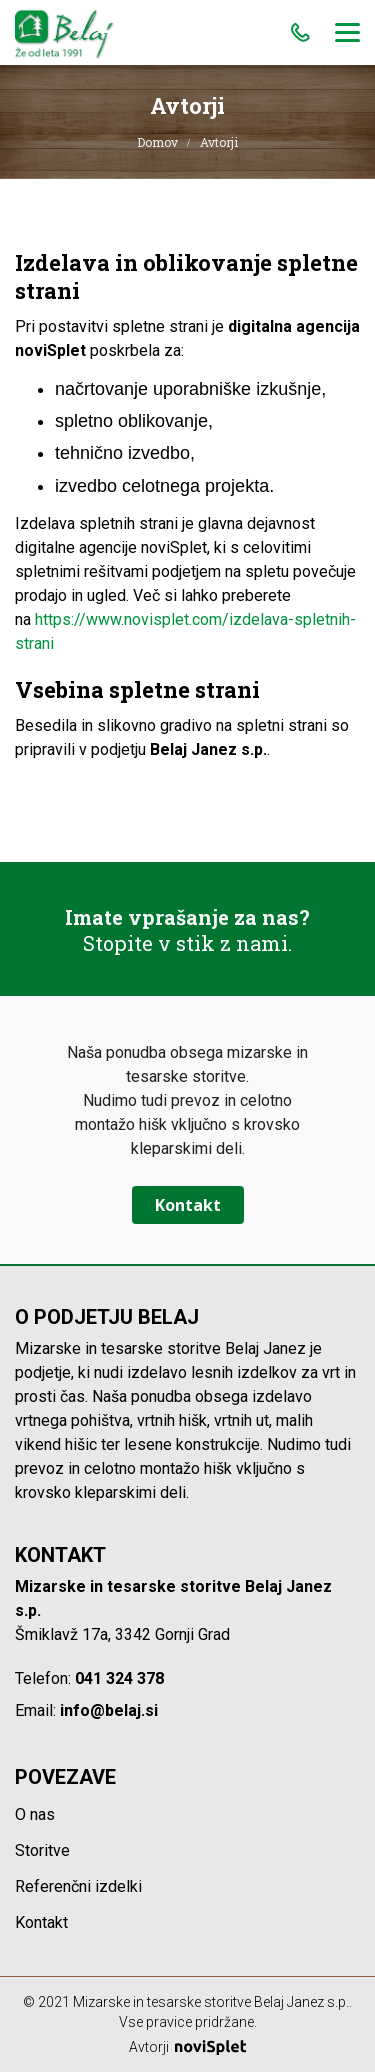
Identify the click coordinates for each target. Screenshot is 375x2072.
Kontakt (188, 1205)
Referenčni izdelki (78, 1886)
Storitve (42, 1850)
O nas (35, 1814)
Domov (157, 142)
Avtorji (187, 2047)
